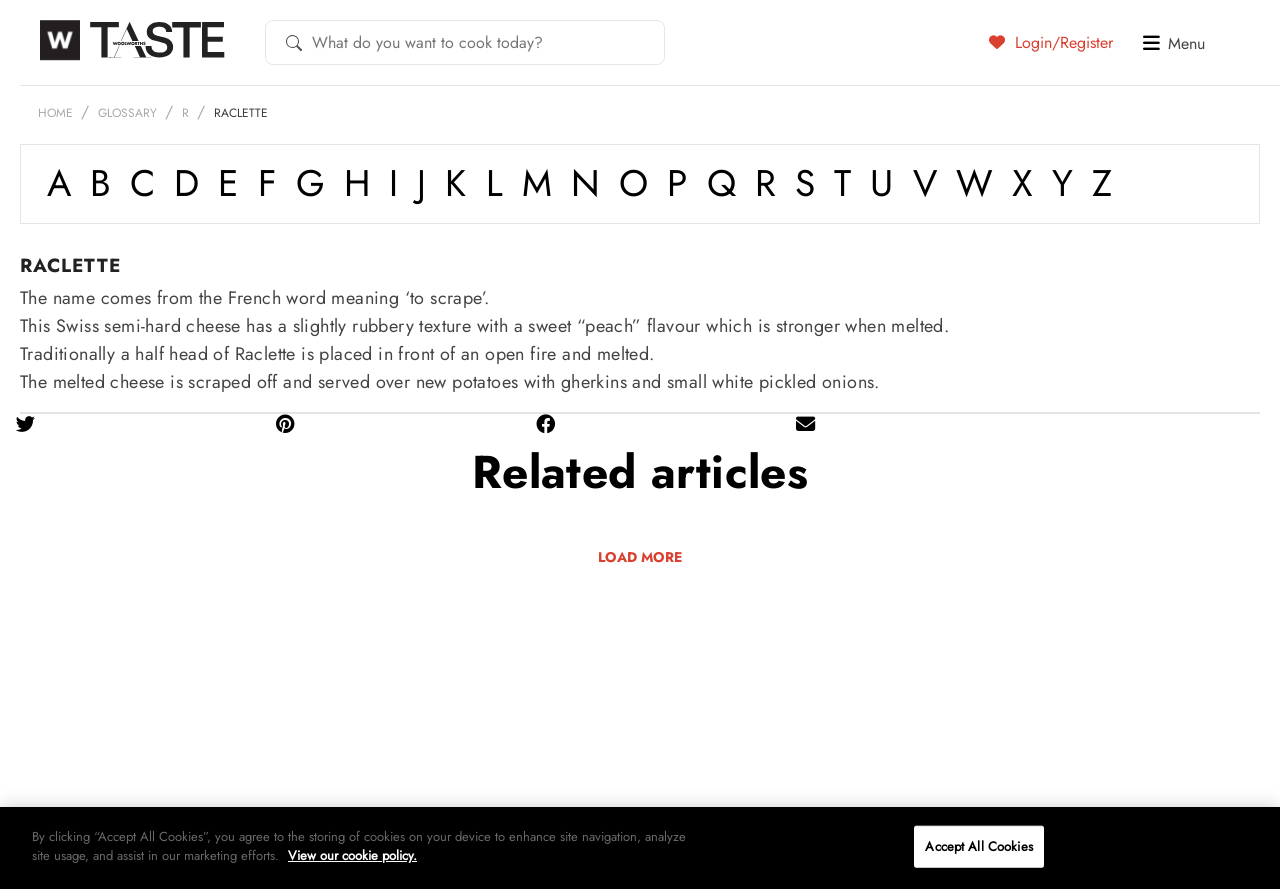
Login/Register (1051, 42)
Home (55, 113)
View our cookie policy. (352, 855)
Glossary (127, 113)
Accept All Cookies (978, 846)
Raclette (241, 113)
